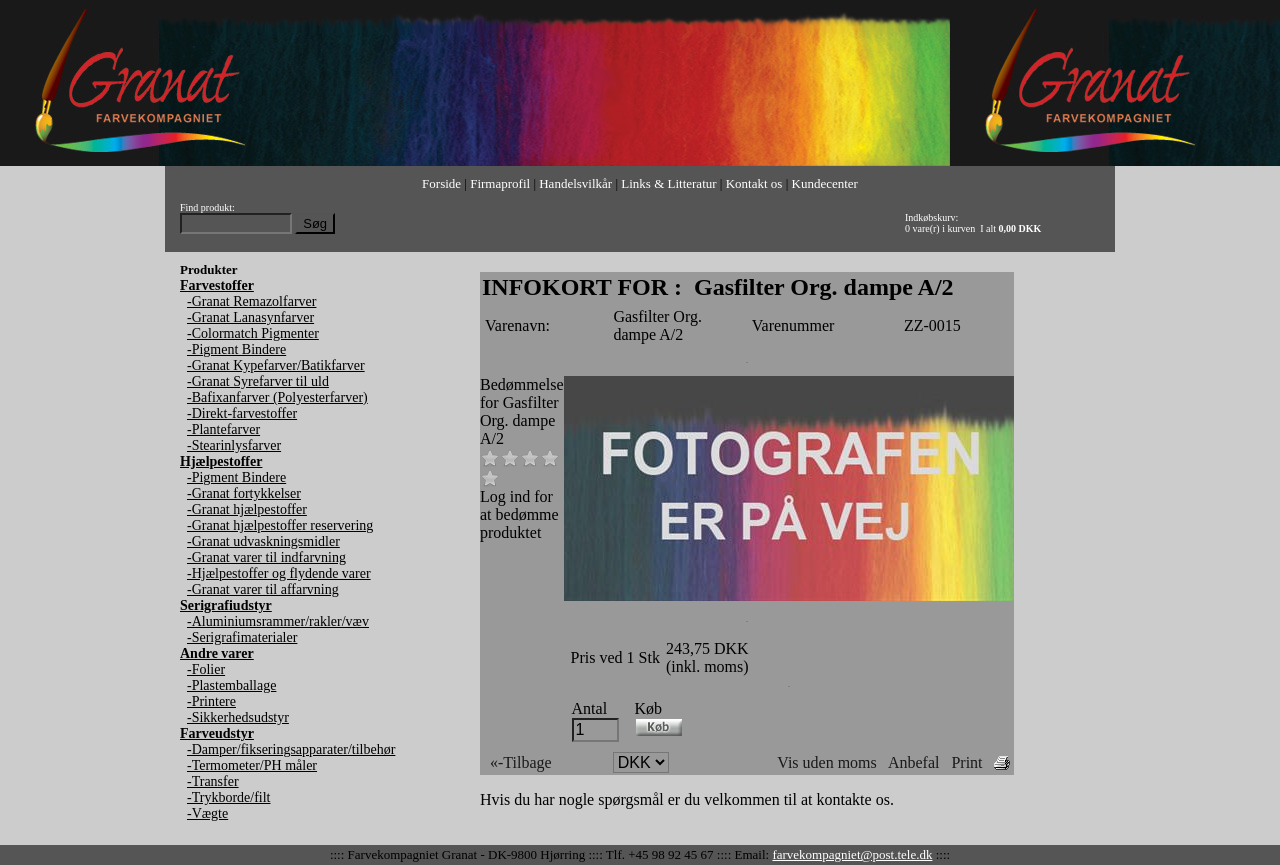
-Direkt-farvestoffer (242, 413)
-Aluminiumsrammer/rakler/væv (278, 621)
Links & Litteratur (668, 183)
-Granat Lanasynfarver (250, 317)
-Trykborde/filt (228, 797)
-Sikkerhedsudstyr (238, 717)
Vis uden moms (826, 762)
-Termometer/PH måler (252, 765)
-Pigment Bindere (236, 349)
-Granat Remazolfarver (251, 301)
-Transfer (213, 781)
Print (966, 762)
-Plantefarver (223, 429)
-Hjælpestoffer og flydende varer (279, 573)
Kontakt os (754, 183)
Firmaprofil (500, 183)
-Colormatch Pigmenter (253, 333)
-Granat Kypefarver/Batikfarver (276, 365)
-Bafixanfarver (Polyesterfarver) (277, 397)
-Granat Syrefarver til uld (258, 381)
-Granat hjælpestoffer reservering (280, 525)
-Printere (211, 701)
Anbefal (914, 762)
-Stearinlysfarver (234, 445)
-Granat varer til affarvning (263, 589)
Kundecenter (825, 183)
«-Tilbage (521, 762)
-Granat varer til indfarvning (266, 557)
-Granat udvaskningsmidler (263, 541)
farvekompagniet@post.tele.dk (852, 854)
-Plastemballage (231, 685)
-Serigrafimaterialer (242, 637)
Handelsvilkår (575, 183)
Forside (441, 183)
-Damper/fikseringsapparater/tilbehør (291, 749)
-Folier (206, 669)
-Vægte (207, 813)
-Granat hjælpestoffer (247, 509)
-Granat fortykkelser (244, 493)
